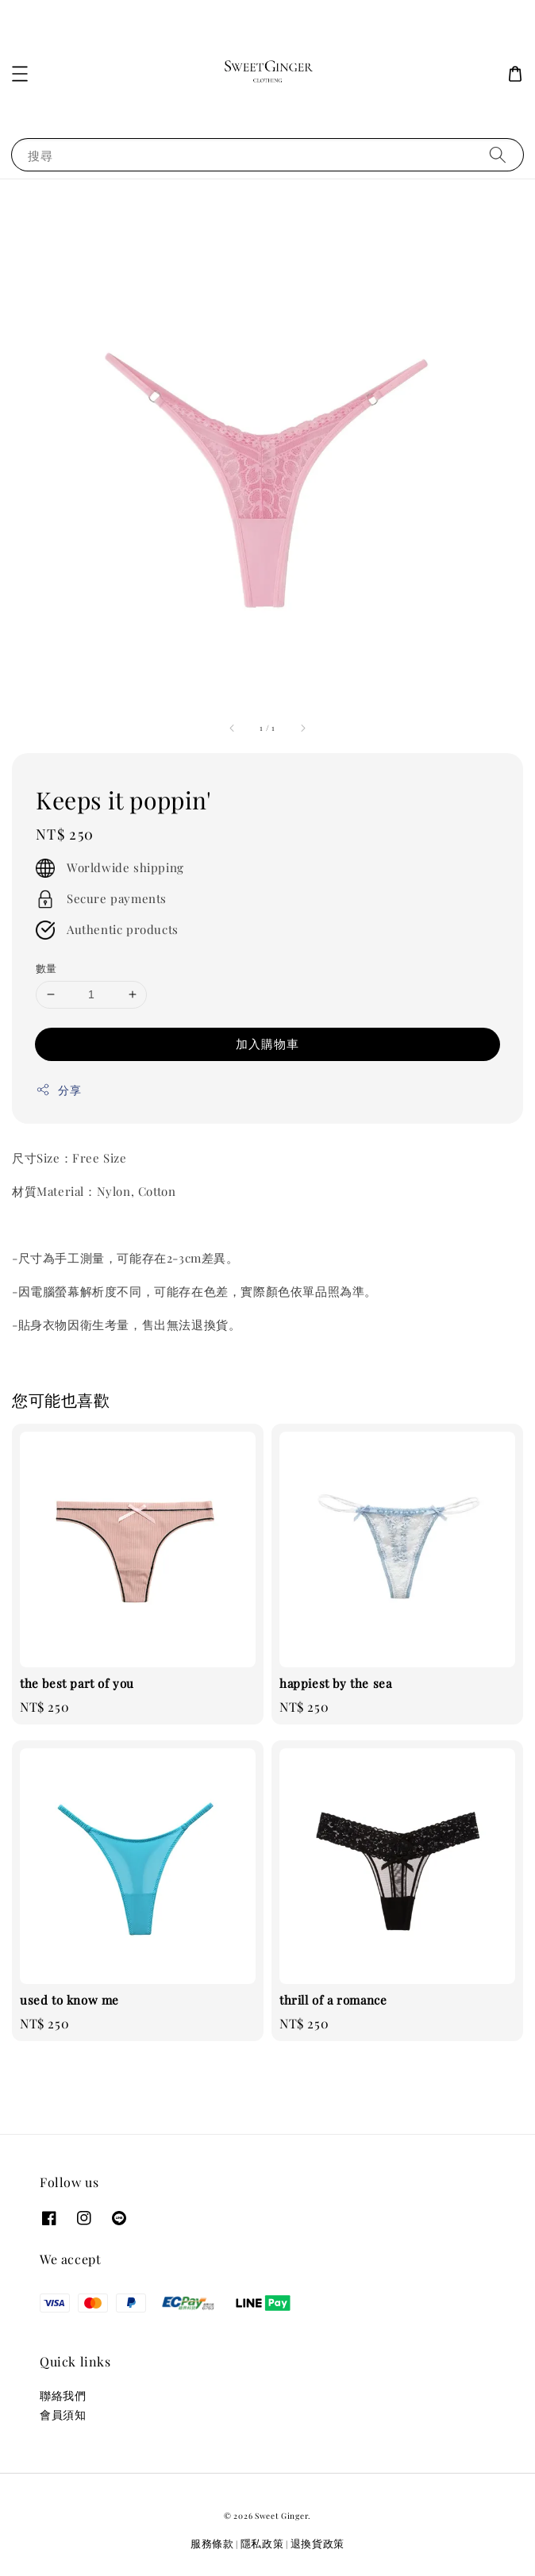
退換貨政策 (318, 2543)
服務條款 (212, 2543)
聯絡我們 (63, 2395)
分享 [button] (58, 1090)
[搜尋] (497, 154)
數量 (46, 968)
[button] (19, 73)
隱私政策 (262, 2543)
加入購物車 (267, 1044)
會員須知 (63, 2414)
